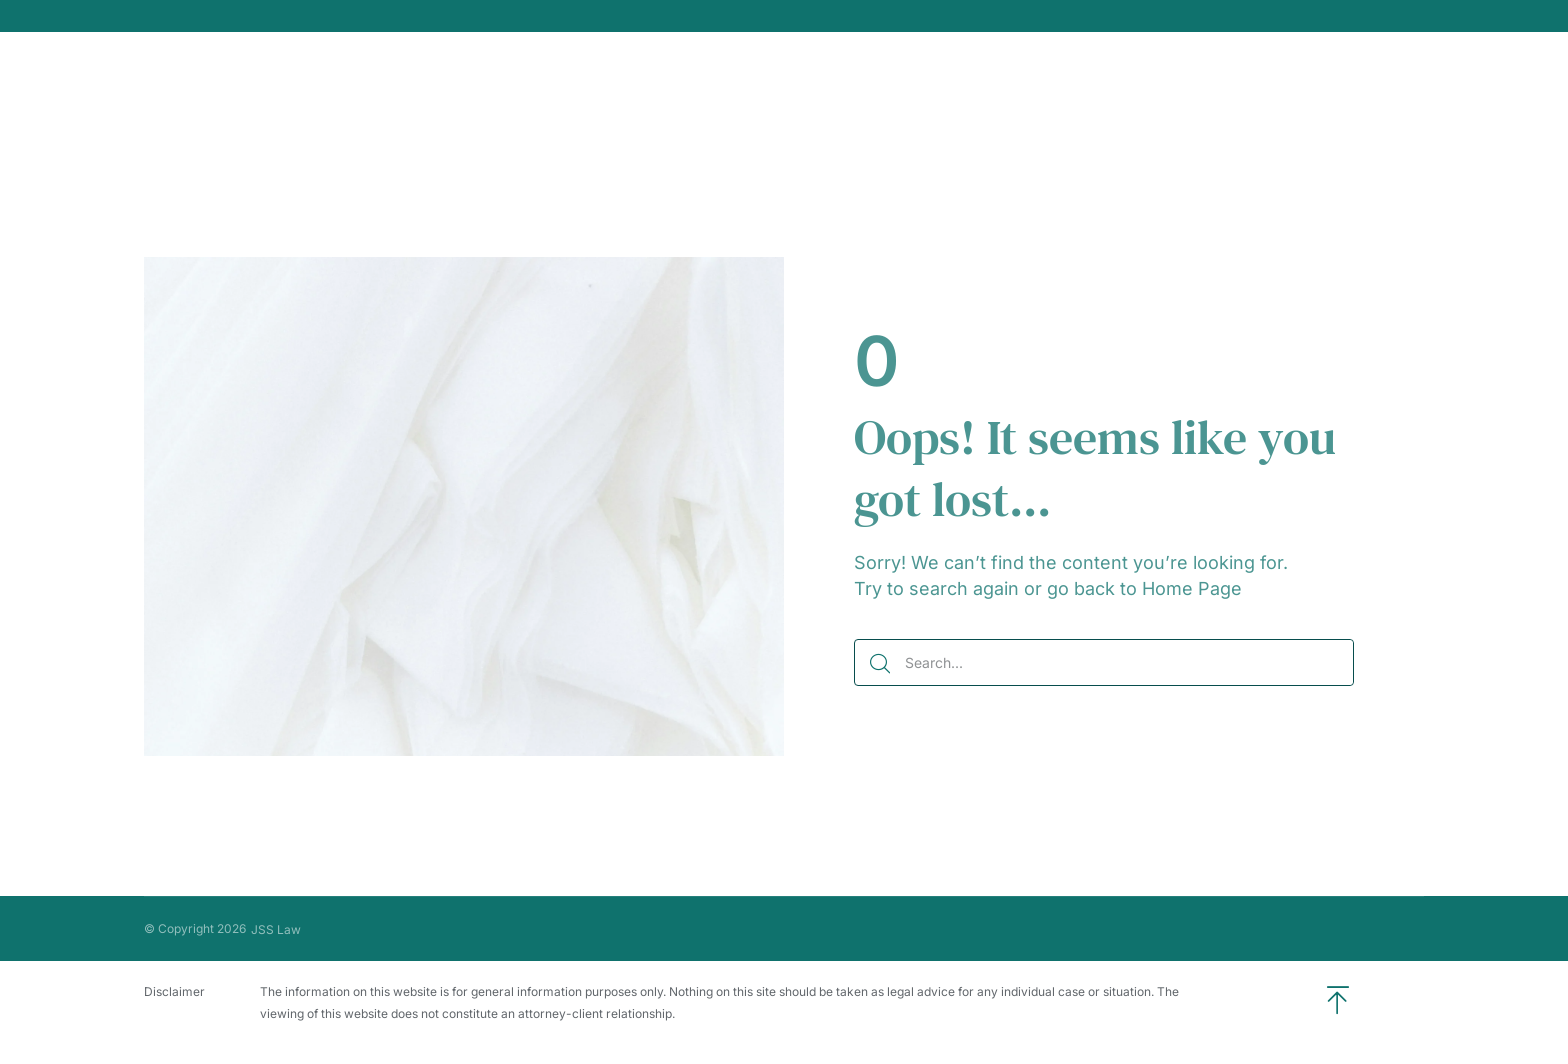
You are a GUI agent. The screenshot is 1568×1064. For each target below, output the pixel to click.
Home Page (1192, 588)
